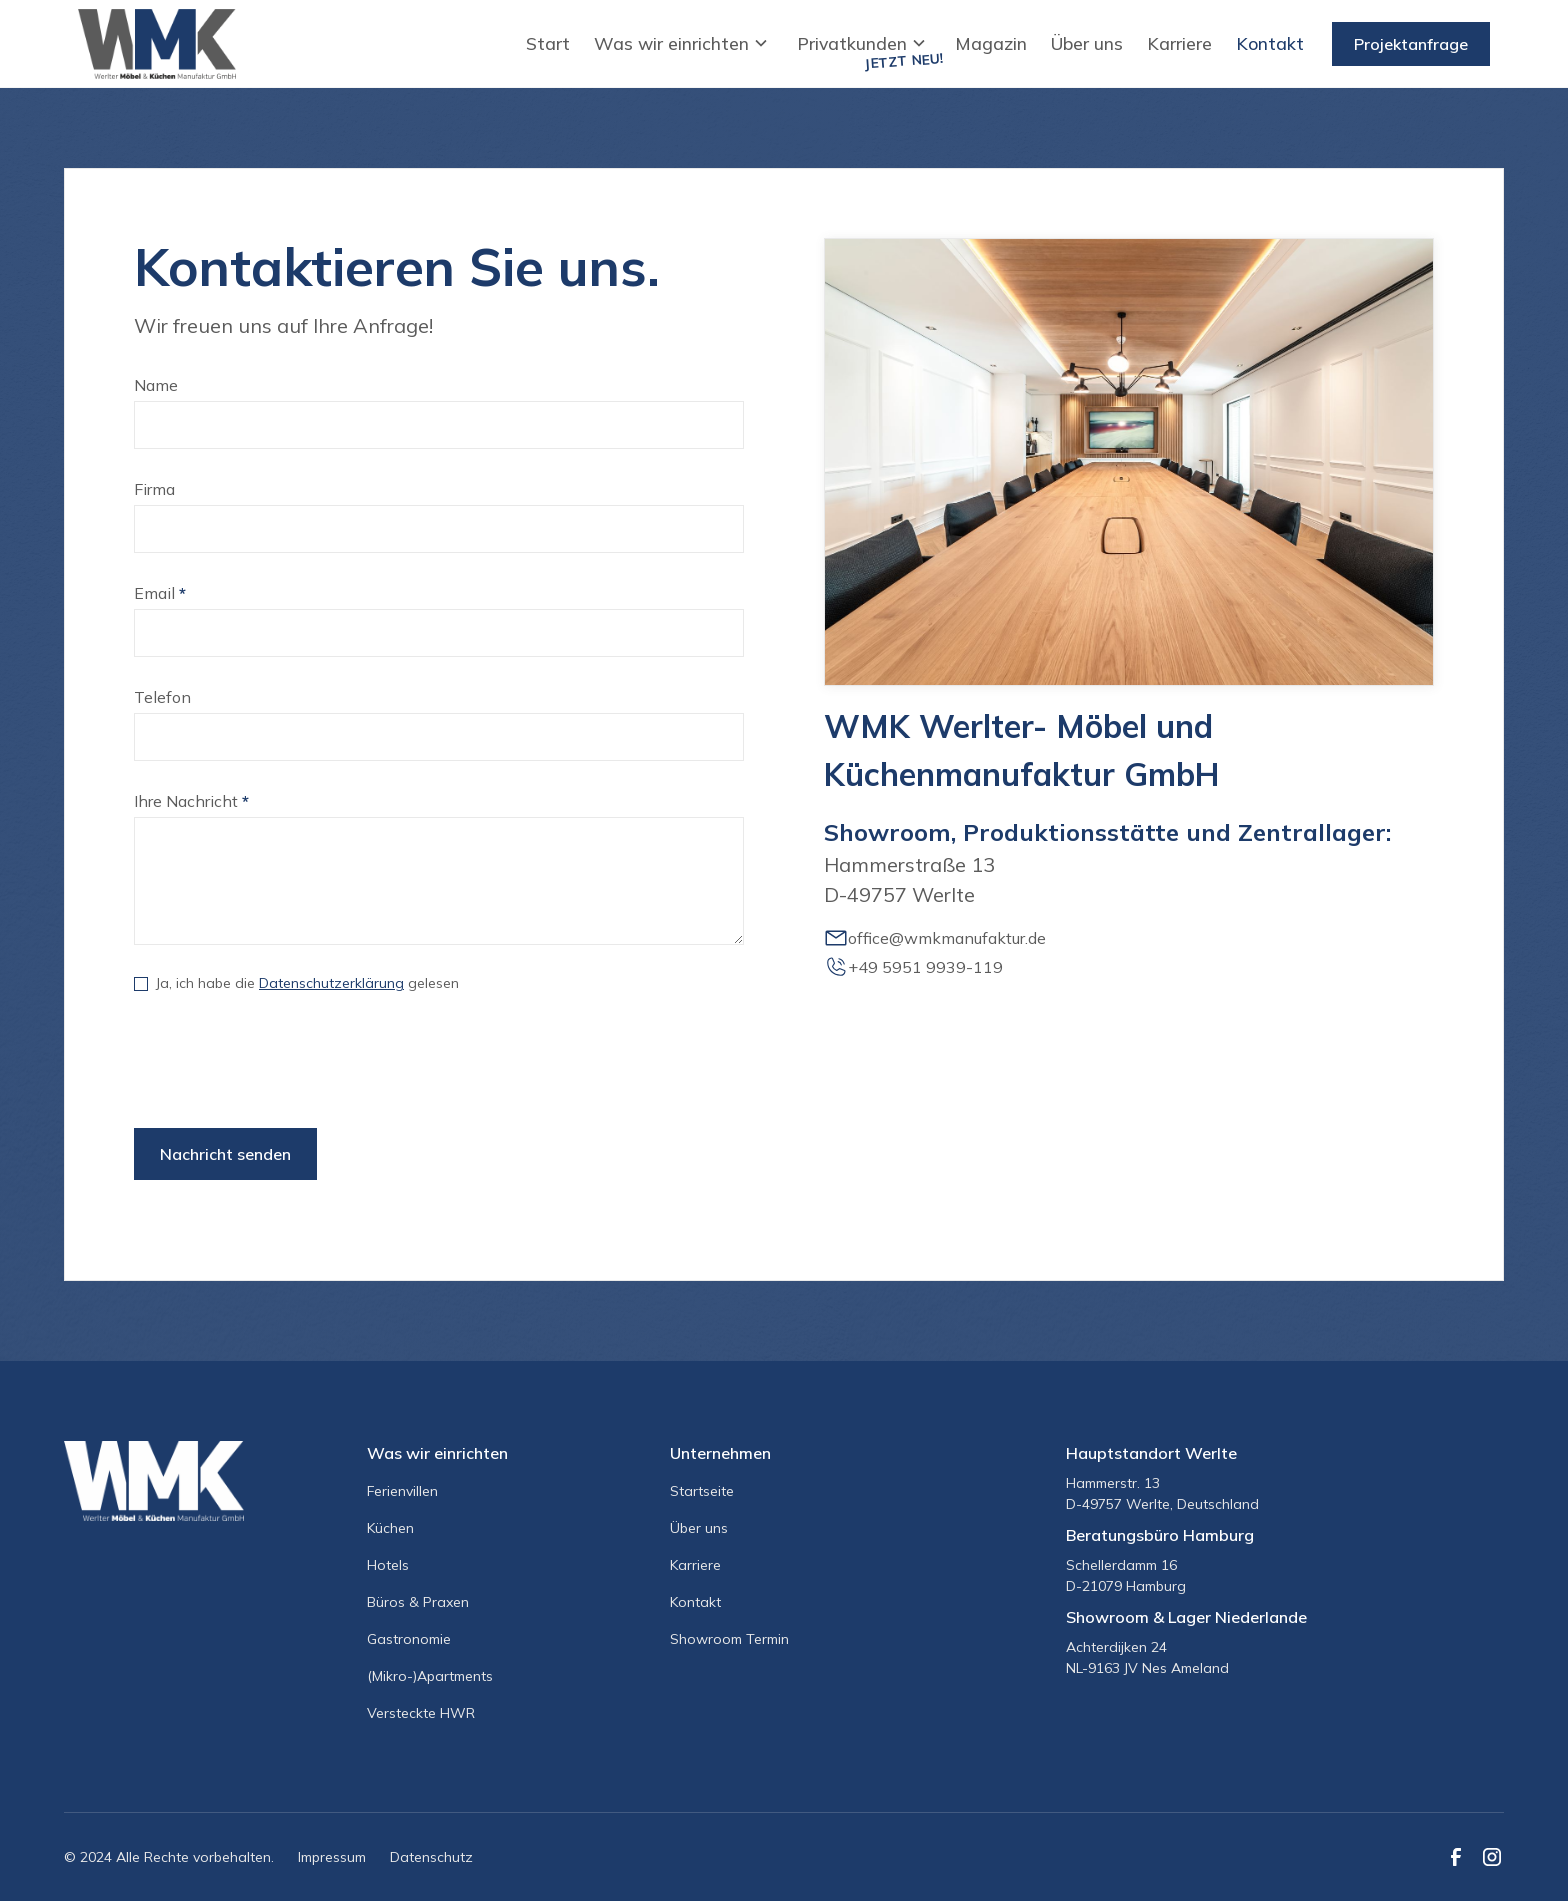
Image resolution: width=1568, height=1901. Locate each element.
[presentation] (286, 1065)
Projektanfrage (1411, 44)
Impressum (332, 1857)
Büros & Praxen (418, 1602)
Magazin (991, 43)
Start (548, 43)
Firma (154, 489)
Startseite (702, 1491)
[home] (156, 44)
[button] (683, 43)
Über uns (1087, 43)
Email (160, 593)
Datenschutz (431, 1857)
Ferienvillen (402, 1491)
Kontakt (1270, 43)
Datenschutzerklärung (331, 983)
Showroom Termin (729, 1639)
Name (156, 385)
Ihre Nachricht (191, 801)
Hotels (388, 1565)
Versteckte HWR (421, 1713)
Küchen (390, 1528)
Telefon (162, 697)
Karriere (1179, 43)
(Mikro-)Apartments (430, 1676)
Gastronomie (409, 1639)
